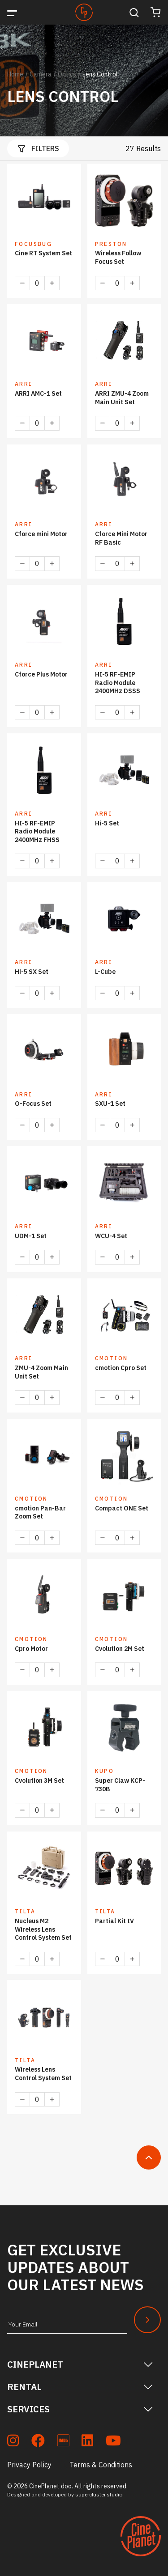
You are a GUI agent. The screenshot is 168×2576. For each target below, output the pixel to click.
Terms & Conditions (100, 2464)
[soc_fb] (38, 2442)
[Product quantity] (37, 283)
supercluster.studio (98, 2494)
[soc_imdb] (63, 2442)
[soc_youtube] (113, 2442)
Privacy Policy (29, 2464)
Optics (67, 74)
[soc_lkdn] (87, 2442)
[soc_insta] (13, 2442)
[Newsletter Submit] (147, 2320)
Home (15, 74)
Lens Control (100, 74)
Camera (41, 74)
